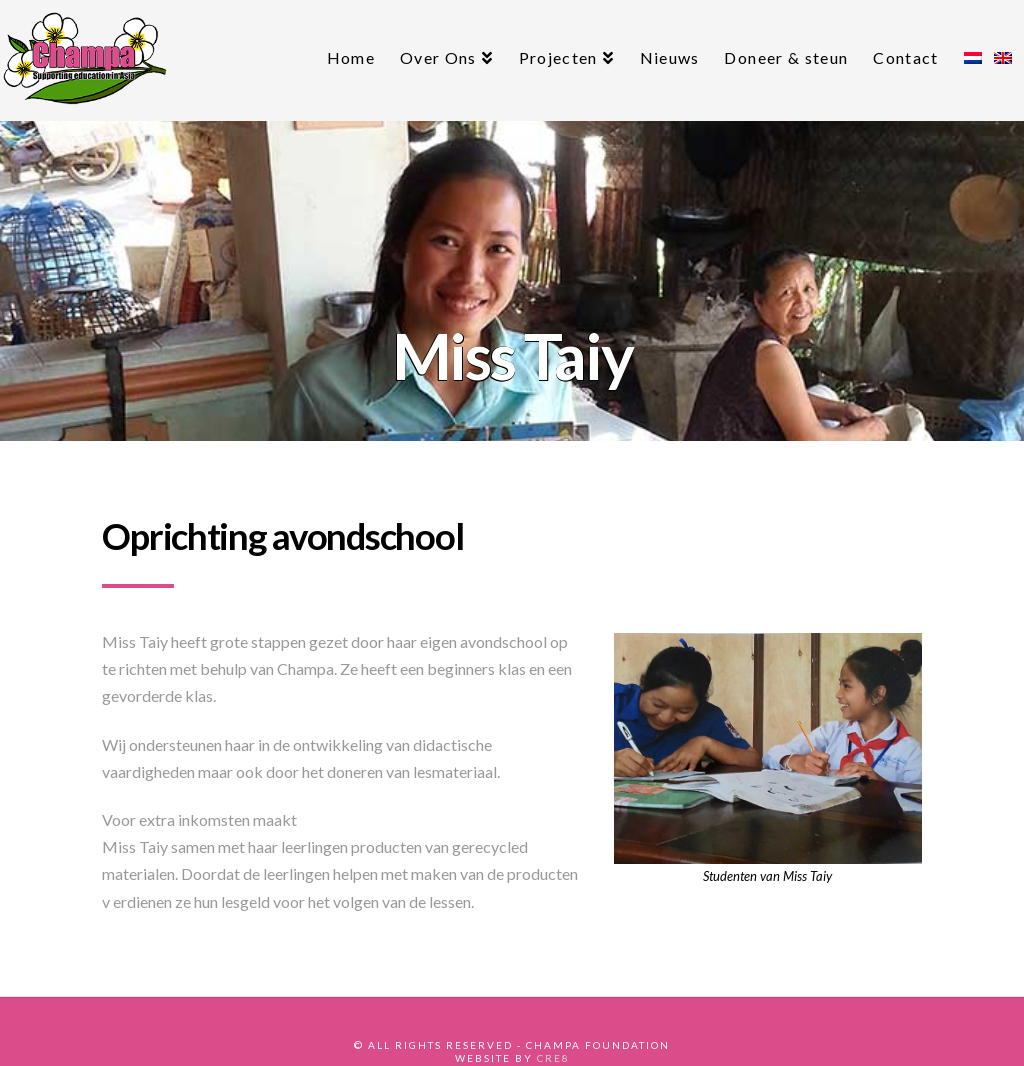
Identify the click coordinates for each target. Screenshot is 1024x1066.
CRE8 (553, 1058)
